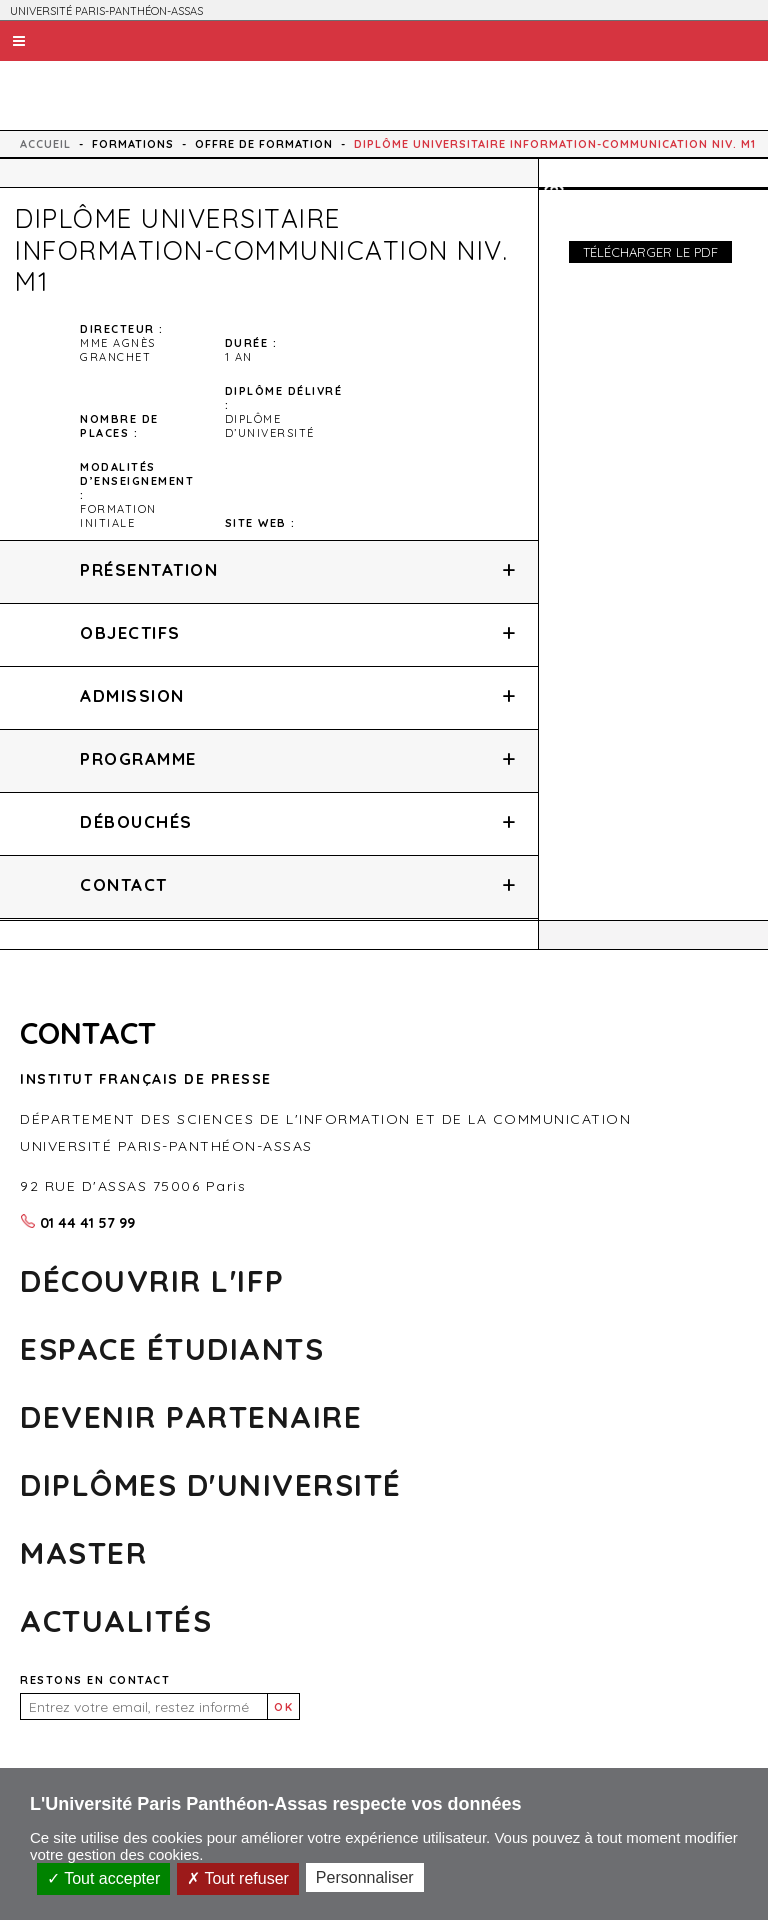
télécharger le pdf (650, 252)
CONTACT (88, 1033)
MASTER (83, 1553)
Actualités (116, 1621)
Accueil (45, 144)
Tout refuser (238, 1878)
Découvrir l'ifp (152, 1281)
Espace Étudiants (172, 1349)
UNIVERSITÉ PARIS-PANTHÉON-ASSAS (106, 11)
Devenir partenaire (191, 1417)
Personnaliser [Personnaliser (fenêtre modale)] (365, 1877)
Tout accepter (103, 1878)
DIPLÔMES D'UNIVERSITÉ (211, 1485)
